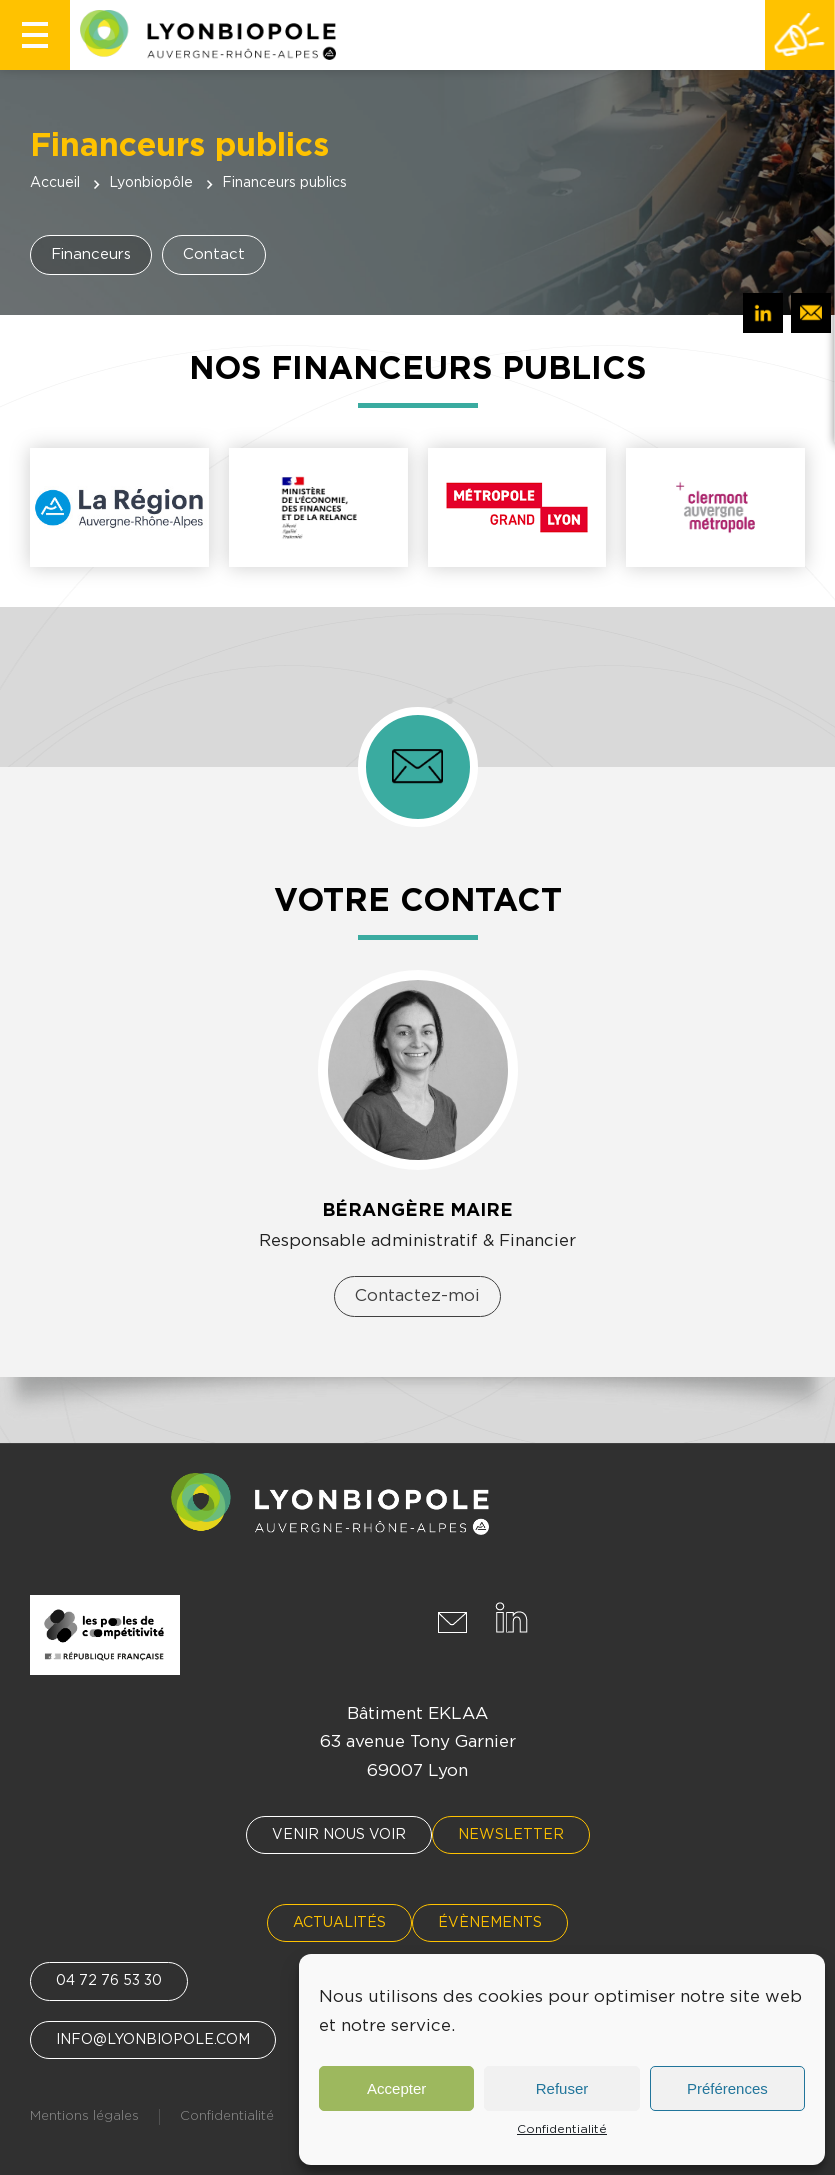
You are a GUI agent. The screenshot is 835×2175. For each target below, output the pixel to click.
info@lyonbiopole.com (153, 2040)
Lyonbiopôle (151, 183)
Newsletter (511, 1835)
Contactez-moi (417, 1295)
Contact (214, 254)
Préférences (727, 2088)
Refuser (562, 2088)
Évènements (490, 1923)
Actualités (339, 1923)
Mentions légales (84, 2116)
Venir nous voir (339, 1835)
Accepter (396, 2088)
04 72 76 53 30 (109, 1981)
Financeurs (91, 254)
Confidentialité (562, 2129)
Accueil (55, 183)
